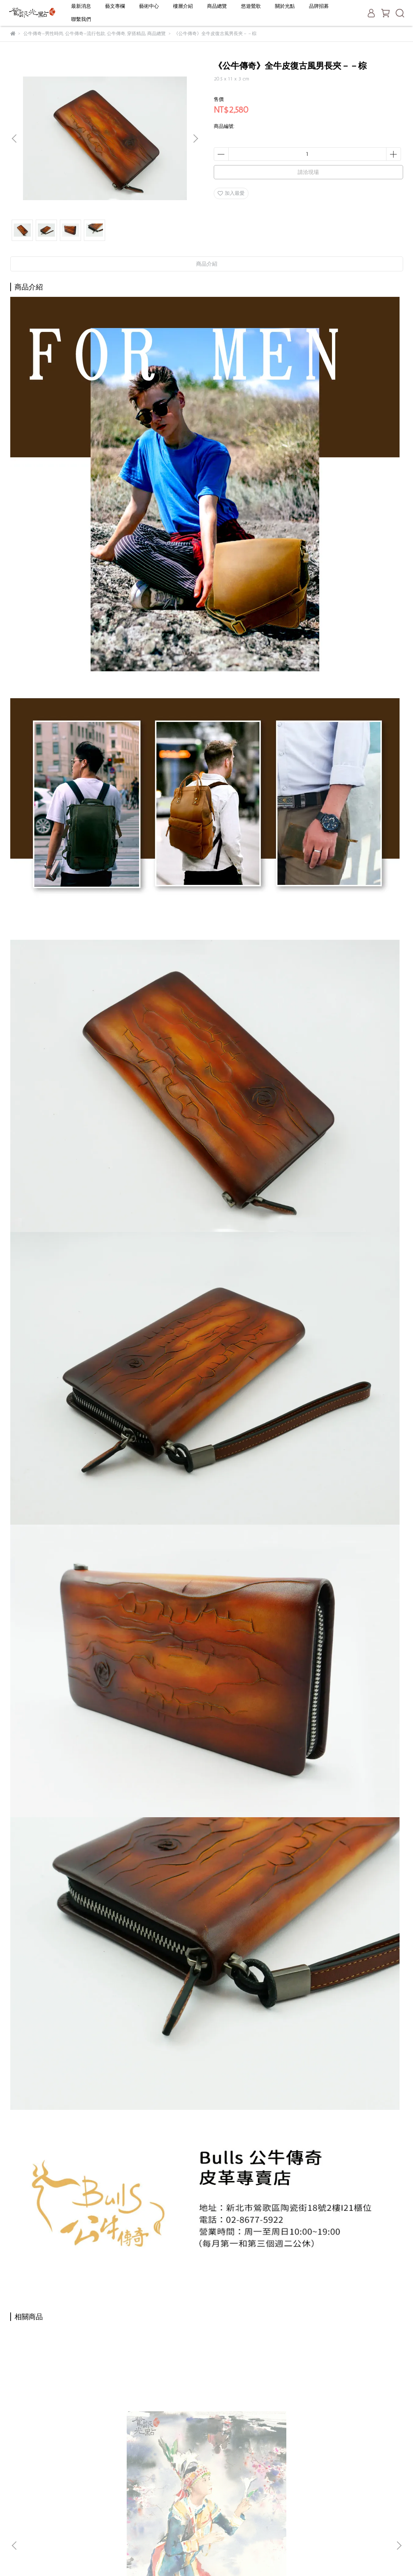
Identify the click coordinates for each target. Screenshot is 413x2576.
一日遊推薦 (160, 2519)
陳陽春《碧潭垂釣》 (158, 2418)
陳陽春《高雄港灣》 (254, 2418)
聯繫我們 (81, 19)
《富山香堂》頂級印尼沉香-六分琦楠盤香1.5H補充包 (350, 2422)
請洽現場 (308, 172)
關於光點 (285, 6)
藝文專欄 (115, 6)
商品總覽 (217, 6)
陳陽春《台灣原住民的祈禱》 (63, 2418)
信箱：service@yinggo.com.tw (44, 2519)
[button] (195, 138)
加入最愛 (231, 193)
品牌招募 (319, 6)
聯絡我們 (157, 2530)
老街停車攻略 (162, 2509)
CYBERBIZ (177, 2558)
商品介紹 (206, 264)
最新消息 (81, 6)
